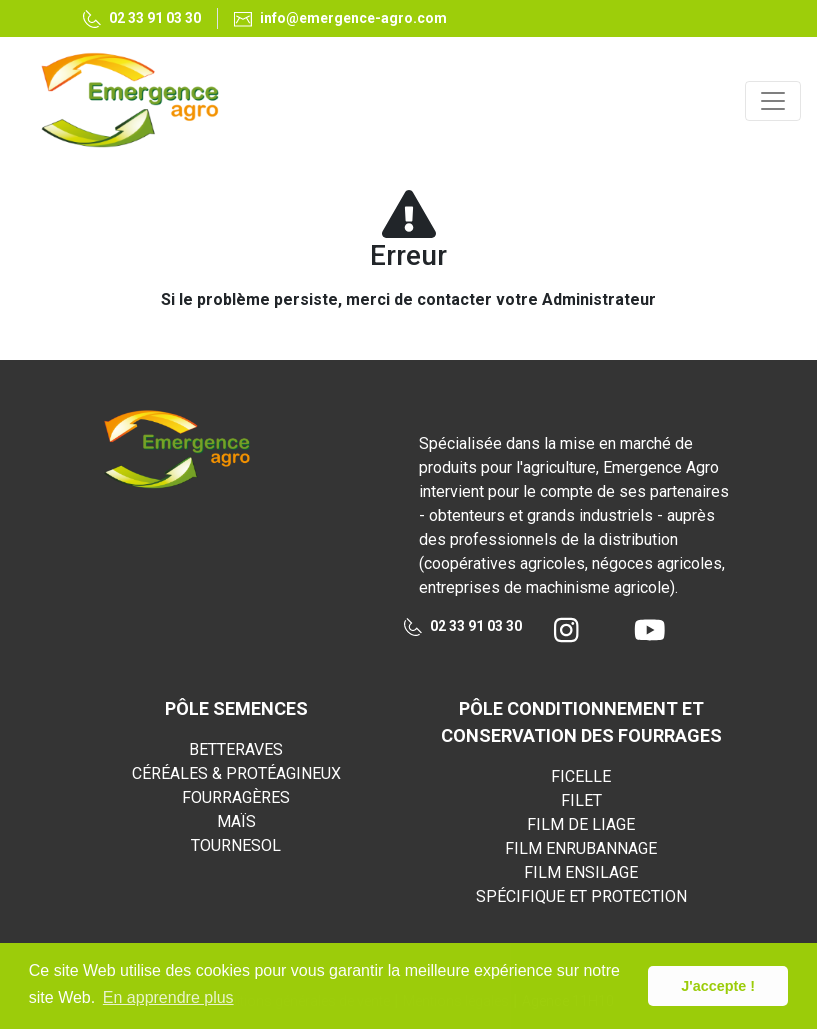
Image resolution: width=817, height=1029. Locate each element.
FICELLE (581, 776)
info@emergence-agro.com (340, 18)
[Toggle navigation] (773, 101)
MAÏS (236, 821)
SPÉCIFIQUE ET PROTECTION (581, 896)
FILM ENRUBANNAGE (581, 848)
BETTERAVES (236, 749)
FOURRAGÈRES (236, 797)
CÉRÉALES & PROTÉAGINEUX (236, 773)
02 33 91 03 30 (463, 627)
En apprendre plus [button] (168, 997)
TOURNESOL (236, 845)
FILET (581, 800)
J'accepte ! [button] (718, 986)
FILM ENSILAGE (581, 872)
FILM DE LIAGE (581, 824)
